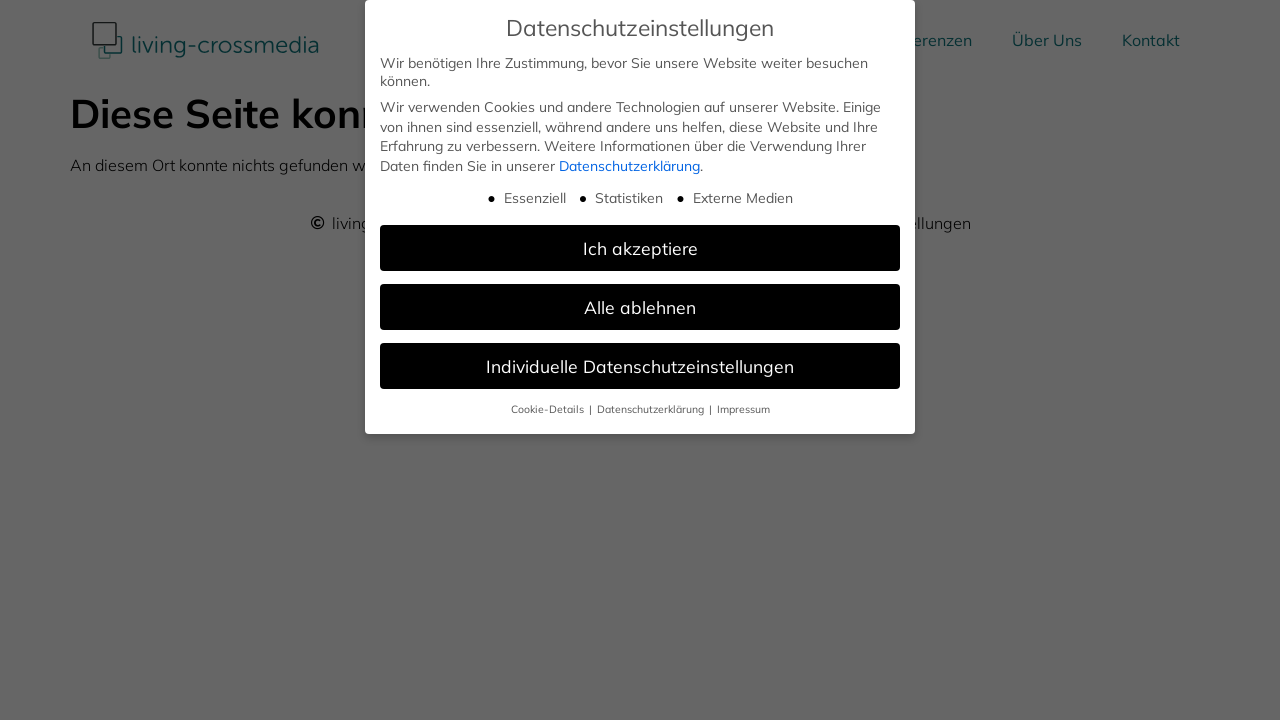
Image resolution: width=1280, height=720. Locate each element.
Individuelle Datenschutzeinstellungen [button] (640, 364)
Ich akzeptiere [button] (640, 247)
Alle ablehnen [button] (640, 306)
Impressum (743, 408)
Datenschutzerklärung (629, 165)
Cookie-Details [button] (549, 408)
